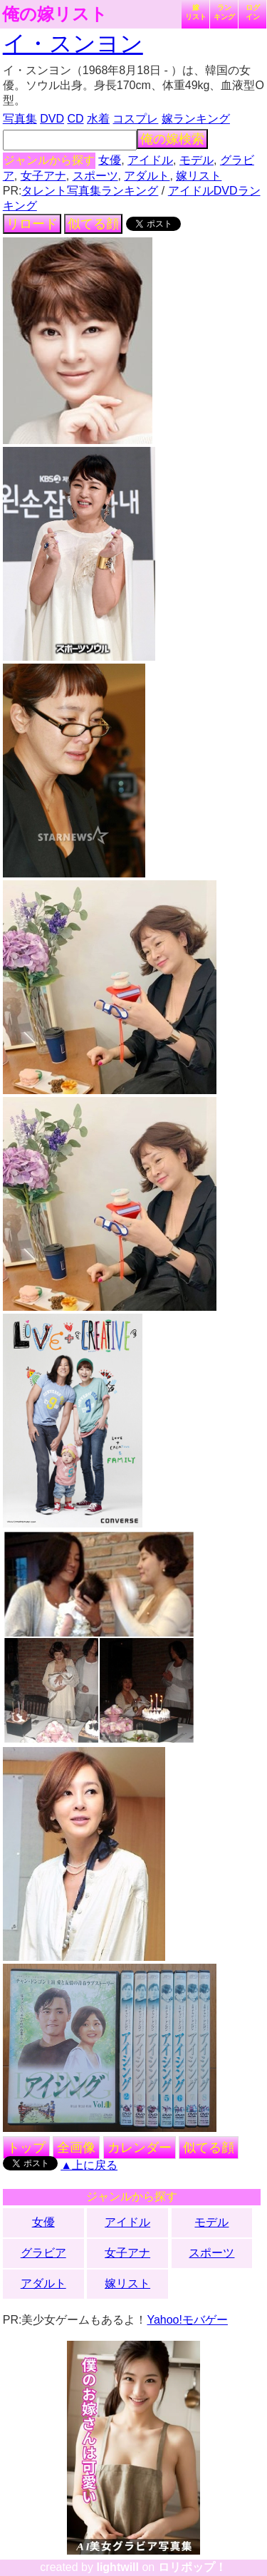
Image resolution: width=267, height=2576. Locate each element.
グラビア (43, 2253)
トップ (26, 2147)
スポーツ (95, 176)
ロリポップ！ (192, 2567)
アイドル (150, 160)
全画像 (76, 2147)
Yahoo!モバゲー (187, 2320)
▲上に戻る (89, 2165)
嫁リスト (195, 12)
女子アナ (43, 176)
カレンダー (140, 2147)
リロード (32, 224)
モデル (196, 160)
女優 (109, 160)
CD (75, 119)
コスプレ (135, 119)
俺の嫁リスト (55, 14)
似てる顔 (93, 224)
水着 (98, 119)
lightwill (117, 2567)
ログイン (253, 12)
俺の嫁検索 (172, 139)
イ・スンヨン (73, 43)
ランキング (224, 12)
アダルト (146, 176)
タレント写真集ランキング (89, 191)
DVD (52, 119)
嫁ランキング (196, 119)
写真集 (20, 119)
